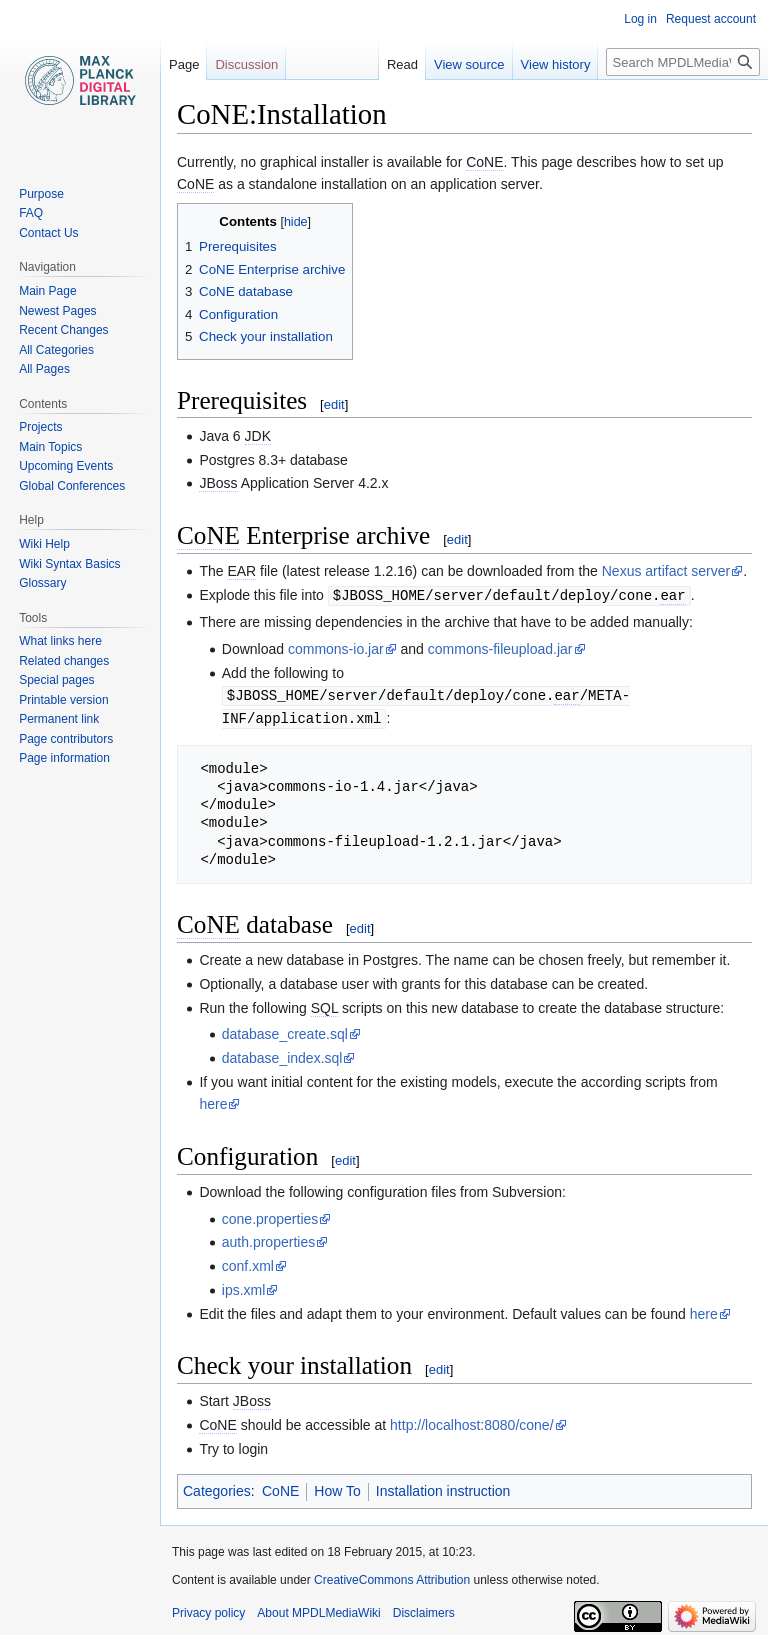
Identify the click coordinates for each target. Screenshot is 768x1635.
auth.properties (268, 1239)
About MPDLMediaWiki (318, 1610)
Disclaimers (424, 1610)
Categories (217, 1488)
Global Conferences (72, 486)
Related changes (64, 661)
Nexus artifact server (666, 571)
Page (184, 64)
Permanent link (59, 719)
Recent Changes (63, 330)
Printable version (63, 700)
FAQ (31, 213)
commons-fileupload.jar (500, 648)
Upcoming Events (66, 466)
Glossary (42, 583)
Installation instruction (443, 1488)
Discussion (246, 64)
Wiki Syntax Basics (69, 564)
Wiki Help (44, 544)
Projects (40, 427)
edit (334, 404)
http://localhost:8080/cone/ (471, 1422)
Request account (711, 19)
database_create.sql (285, 1031)
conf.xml (248, 1263)
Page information (64, 758)
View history (556, 64)
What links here (60, 641)
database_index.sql (282, 1055)
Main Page (47, 291)
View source (469, 64)
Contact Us (48, 233)
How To (337, 1488)
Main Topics (50, 447)
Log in (640, 19)
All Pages (44, 369)
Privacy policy (208, 1610)
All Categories (56, 350)
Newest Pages (57, 311)
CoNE (280, 1488)
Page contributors (66, 739)
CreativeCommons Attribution (392, 1577)
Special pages (56, 680)
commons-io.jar (336, 648)
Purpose (41, 194)
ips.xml (244, 1287)
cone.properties (270, 1216)
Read (402, 64)
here (213, 1101)
